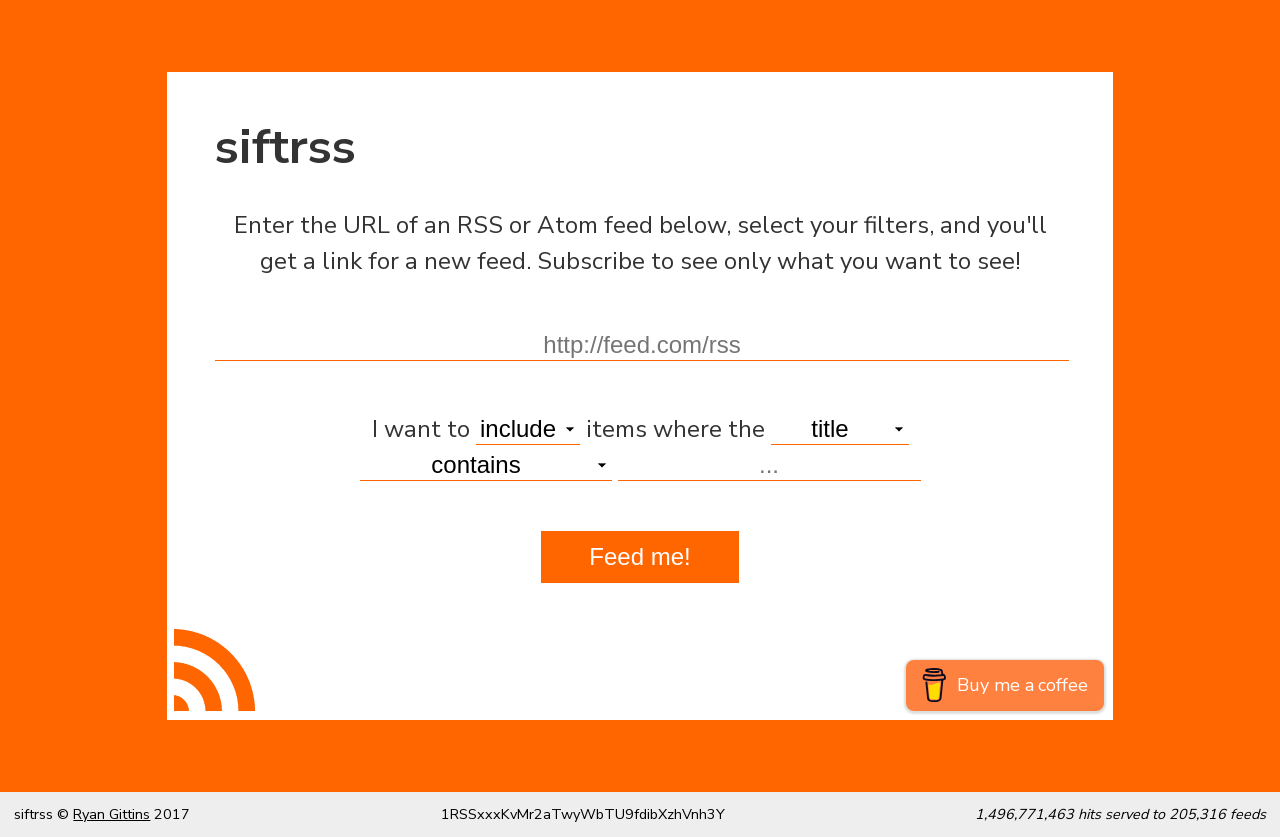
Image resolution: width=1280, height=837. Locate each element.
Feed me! (639, 556)
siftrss (285, 147)
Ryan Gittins (111, 814)
